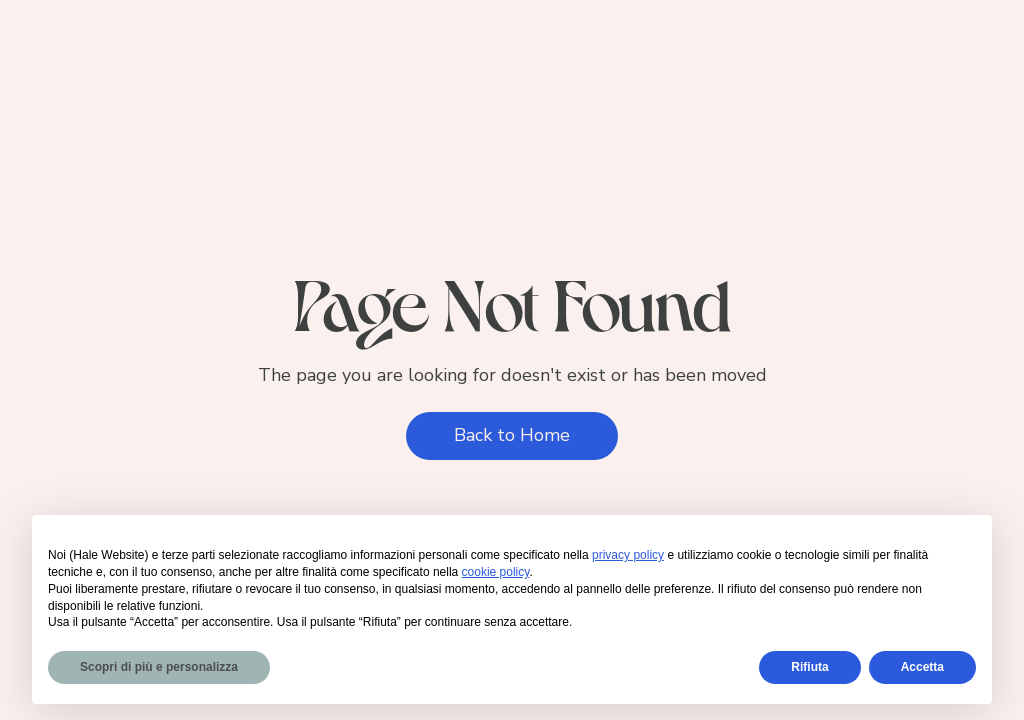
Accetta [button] (922, 667)
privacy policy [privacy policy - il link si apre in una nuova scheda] (628, 555)
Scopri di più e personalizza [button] (159, 667)
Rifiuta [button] (809, 667)
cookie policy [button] (496, 572)
